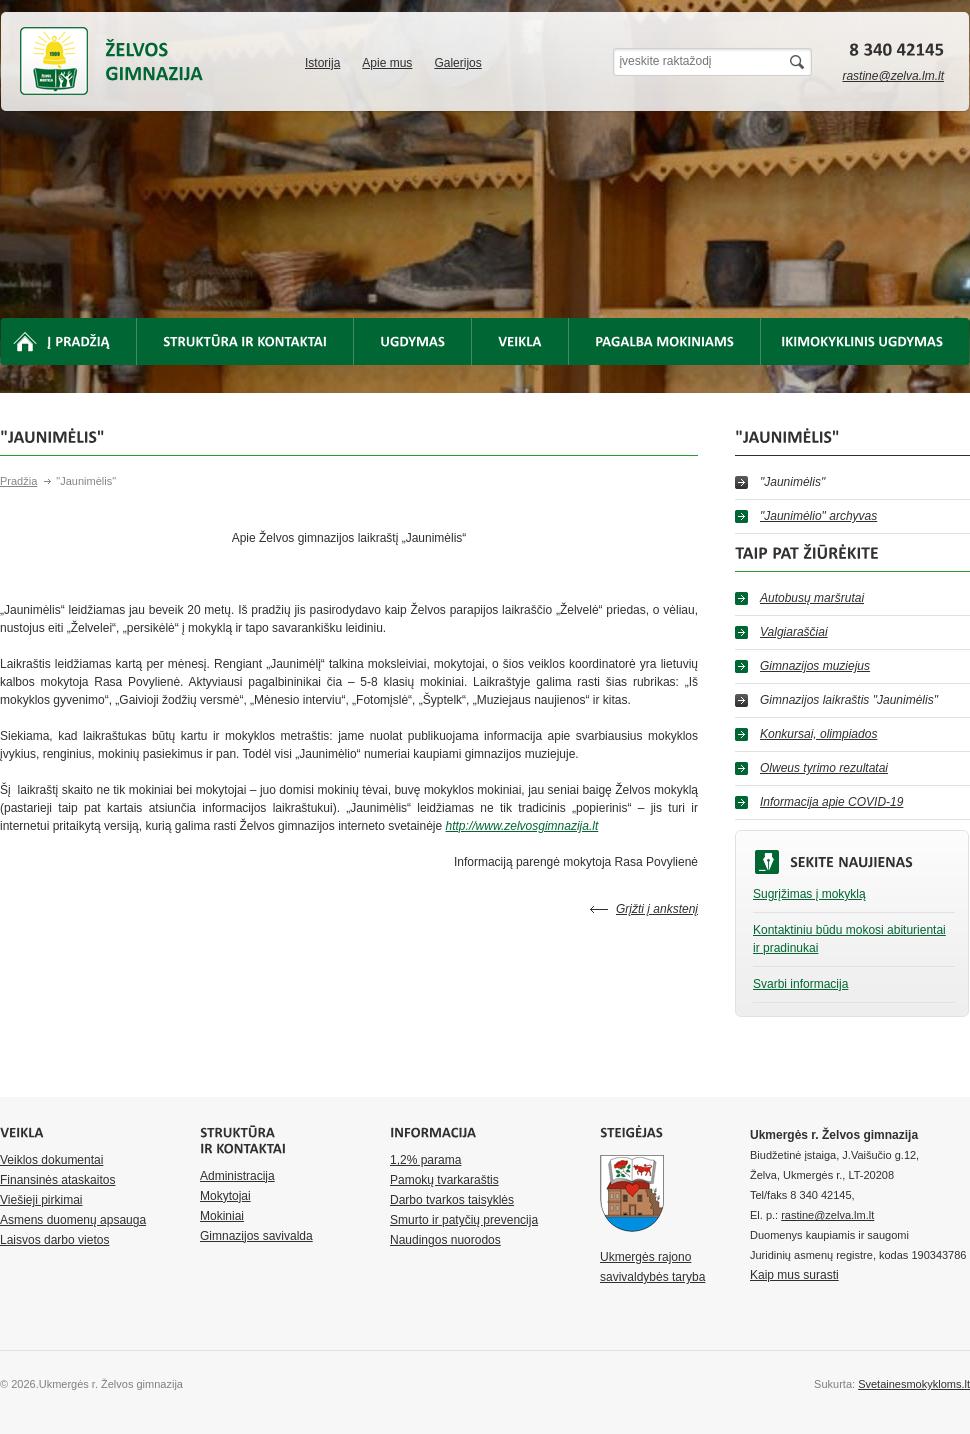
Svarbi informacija (800, 984)
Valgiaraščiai (794, 632)
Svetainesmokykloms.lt (914, 1384)
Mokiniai (222, 1216)
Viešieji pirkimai (41, 1200)
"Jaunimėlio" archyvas (818, 516)
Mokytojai (225, 1196)
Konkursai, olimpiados (818, 734)
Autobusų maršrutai (812, 598)
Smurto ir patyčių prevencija (464, 1220)
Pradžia (18, 481)
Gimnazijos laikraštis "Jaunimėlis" (849, 700)
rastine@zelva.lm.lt (893, 76)
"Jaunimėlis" (792, 482)
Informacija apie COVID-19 (831, 802)
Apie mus (387, 63)
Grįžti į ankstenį (657, 909)
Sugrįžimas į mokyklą (809, 894)
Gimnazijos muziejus (815, 666)
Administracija (237, 1176)
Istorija (322, 63)
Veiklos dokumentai (51, 1160)
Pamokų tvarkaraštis (444, 1180)
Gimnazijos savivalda (256, 1236)
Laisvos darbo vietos (54, 1240)
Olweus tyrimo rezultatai (824, 768)
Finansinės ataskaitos (57, 1180)
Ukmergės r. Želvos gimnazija (54, 61)
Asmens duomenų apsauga (73, 1220)
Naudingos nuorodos (445, 1240)
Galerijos (457, 63)
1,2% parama (425, 1160)
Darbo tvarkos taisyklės (452, 1200)
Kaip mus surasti (794, 1275)
